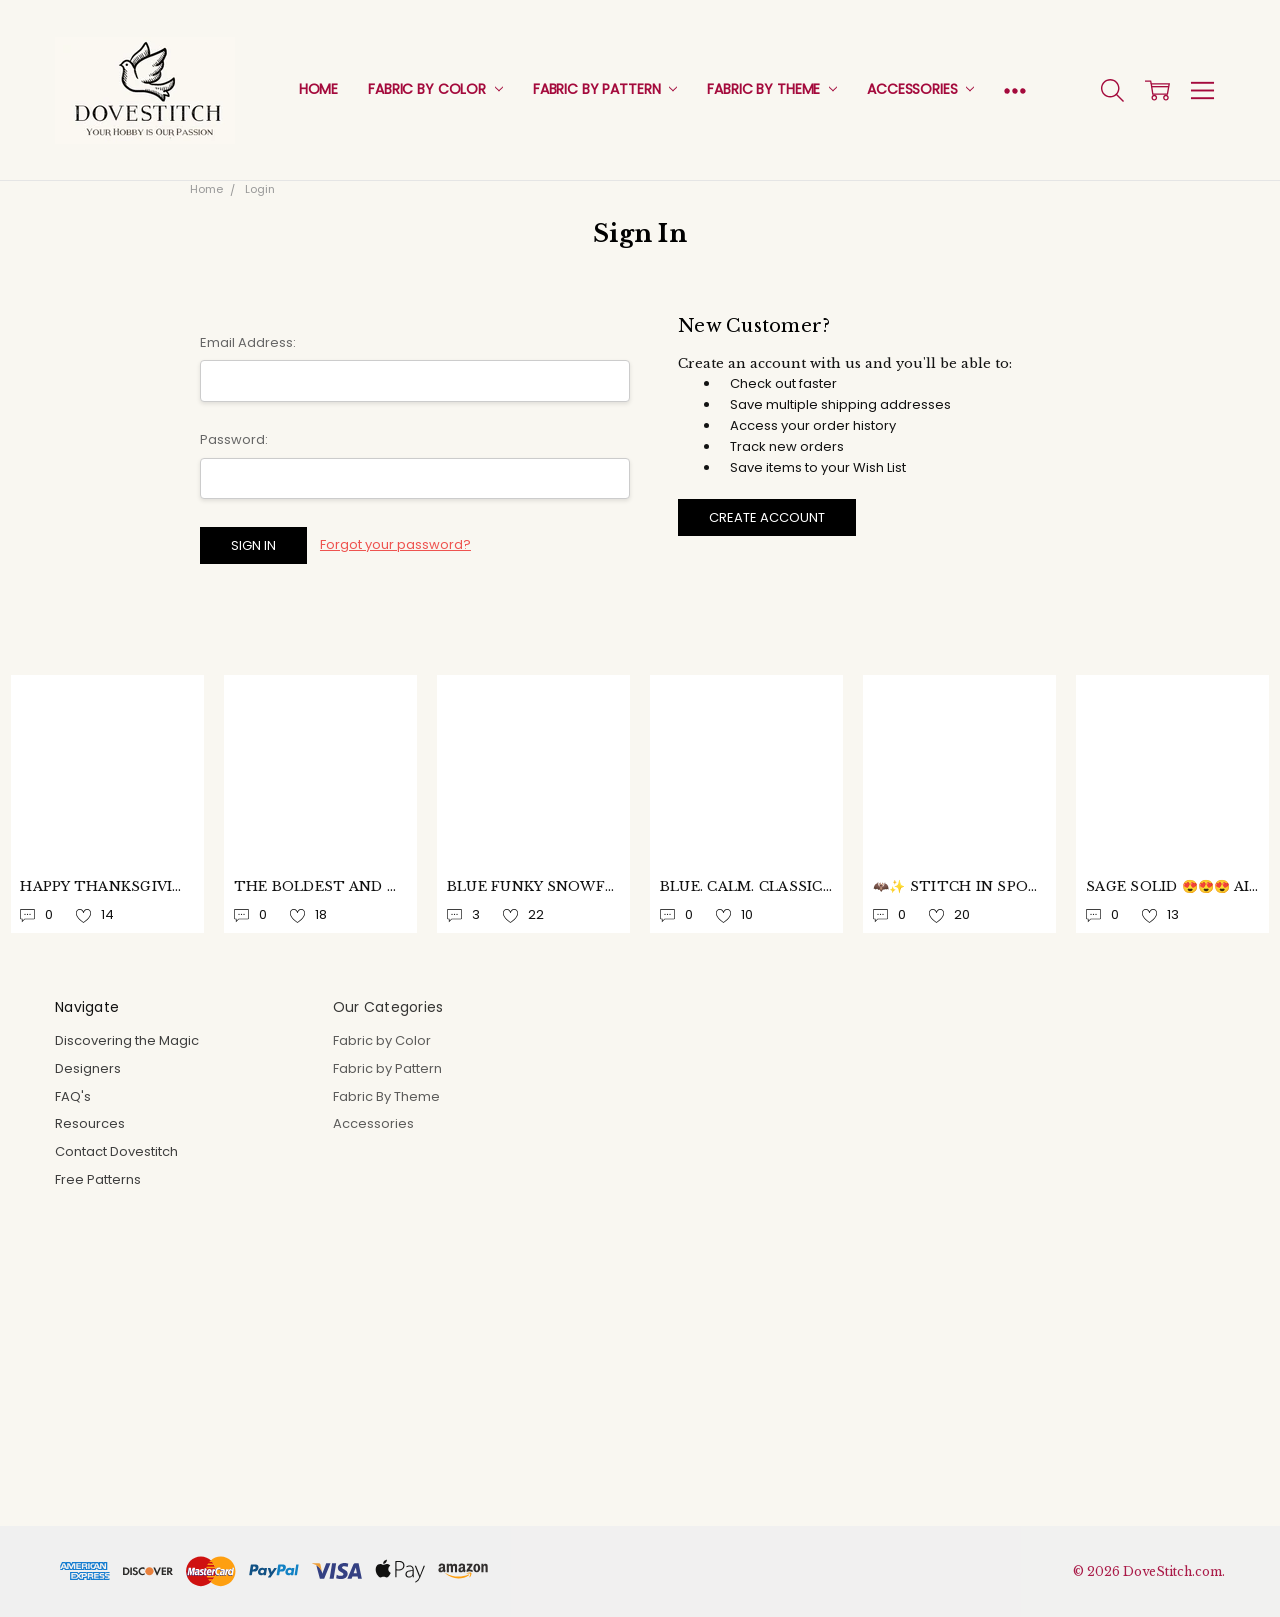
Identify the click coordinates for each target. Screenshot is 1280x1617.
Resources (90, 1123)
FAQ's (73, 1096)
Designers (88, 1068)
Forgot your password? (395, 544)
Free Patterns (98, 1179)
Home (318, 89)
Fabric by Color (435, 89)
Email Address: (248, 342)
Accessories (920, 89)
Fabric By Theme (772, 89)
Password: (234, 439)
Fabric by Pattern (605, 89)
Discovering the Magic (127, 1040)
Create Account (767, 517)
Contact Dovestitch (116, 1151)
